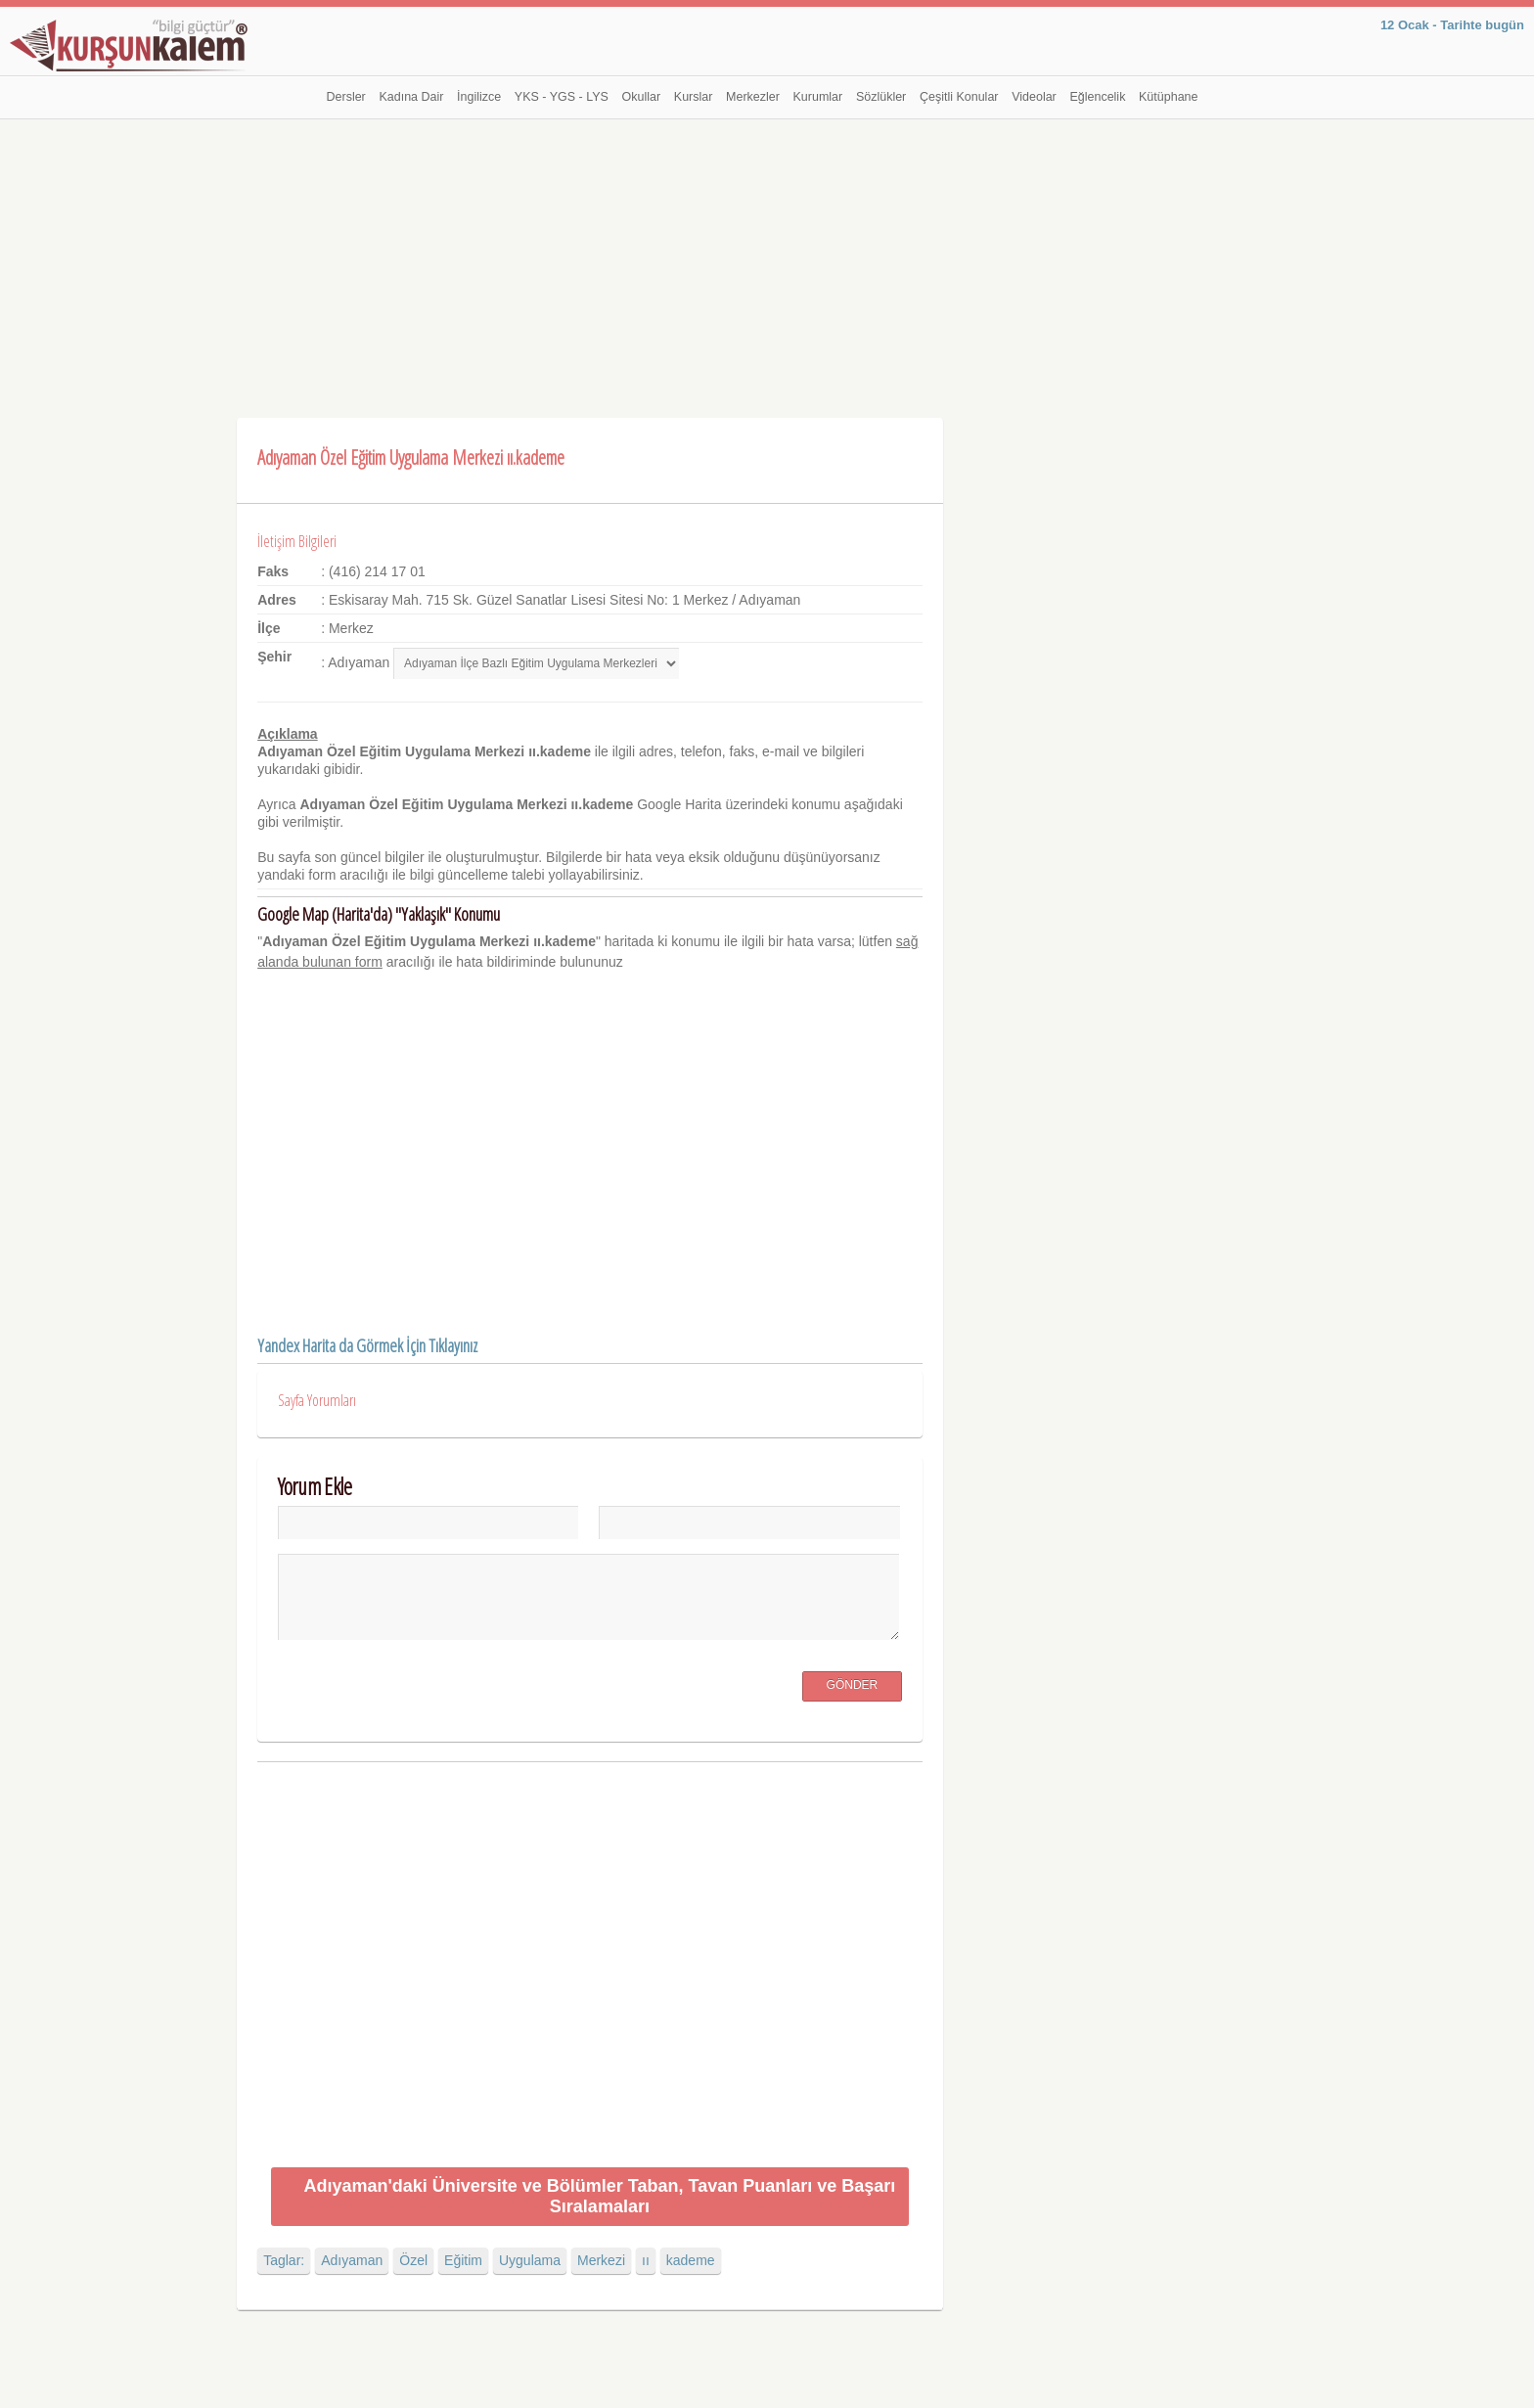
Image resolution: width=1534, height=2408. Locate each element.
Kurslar (693, 97)
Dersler (346, 97)
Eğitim (463, 2260)
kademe (690, 2260)
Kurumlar (818, 97)
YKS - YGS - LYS (562, 97)
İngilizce (479, 97)
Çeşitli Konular (959, 97)
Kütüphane (1168, 97)
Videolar (1034, 97)
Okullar (641, 97)
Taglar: (283, 2260)
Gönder (853, 1685)
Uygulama (530, 2260)
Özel (413, 2260)
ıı (646, 2260)
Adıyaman (352, 2260)
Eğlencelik (1097, 97)
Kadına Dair (411, 97)
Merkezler (753, 97)
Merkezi (601, 2260)
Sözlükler (881, 97)
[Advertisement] (767, 266)
